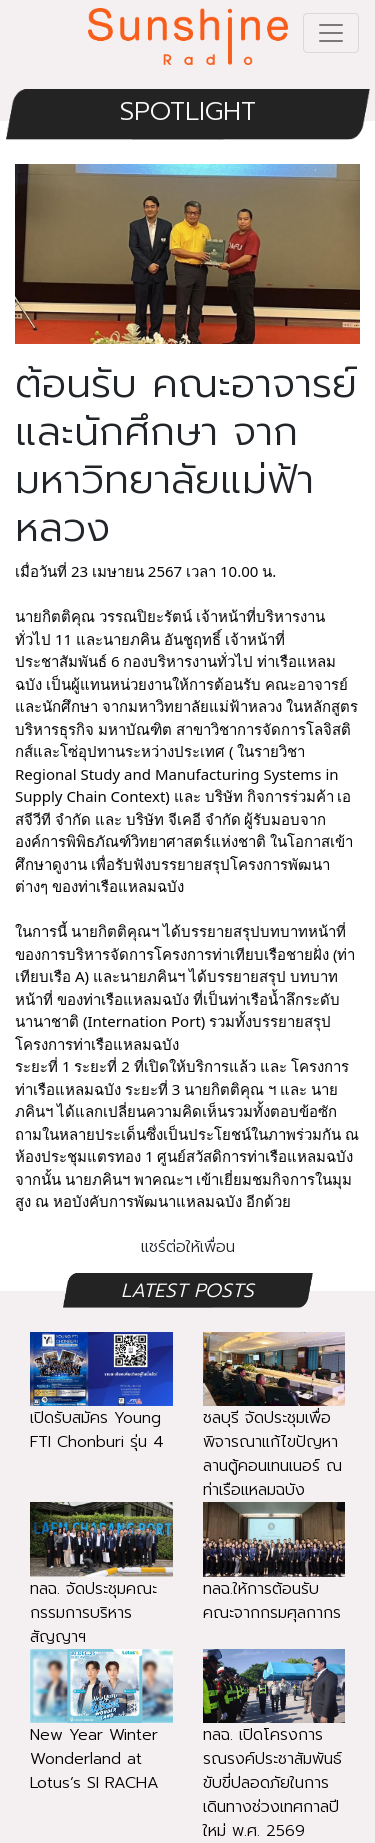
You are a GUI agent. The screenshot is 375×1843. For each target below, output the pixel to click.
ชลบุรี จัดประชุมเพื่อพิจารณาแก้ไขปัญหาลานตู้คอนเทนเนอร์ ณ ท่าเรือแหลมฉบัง (274, 1430)
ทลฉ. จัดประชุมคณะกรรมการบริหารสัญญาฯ (101, 1588)
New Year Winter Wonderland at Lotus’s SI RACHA (101, 1734)
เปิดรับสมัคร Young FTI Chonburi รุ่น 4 (101, 1406)
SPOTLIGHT (188, 111)
